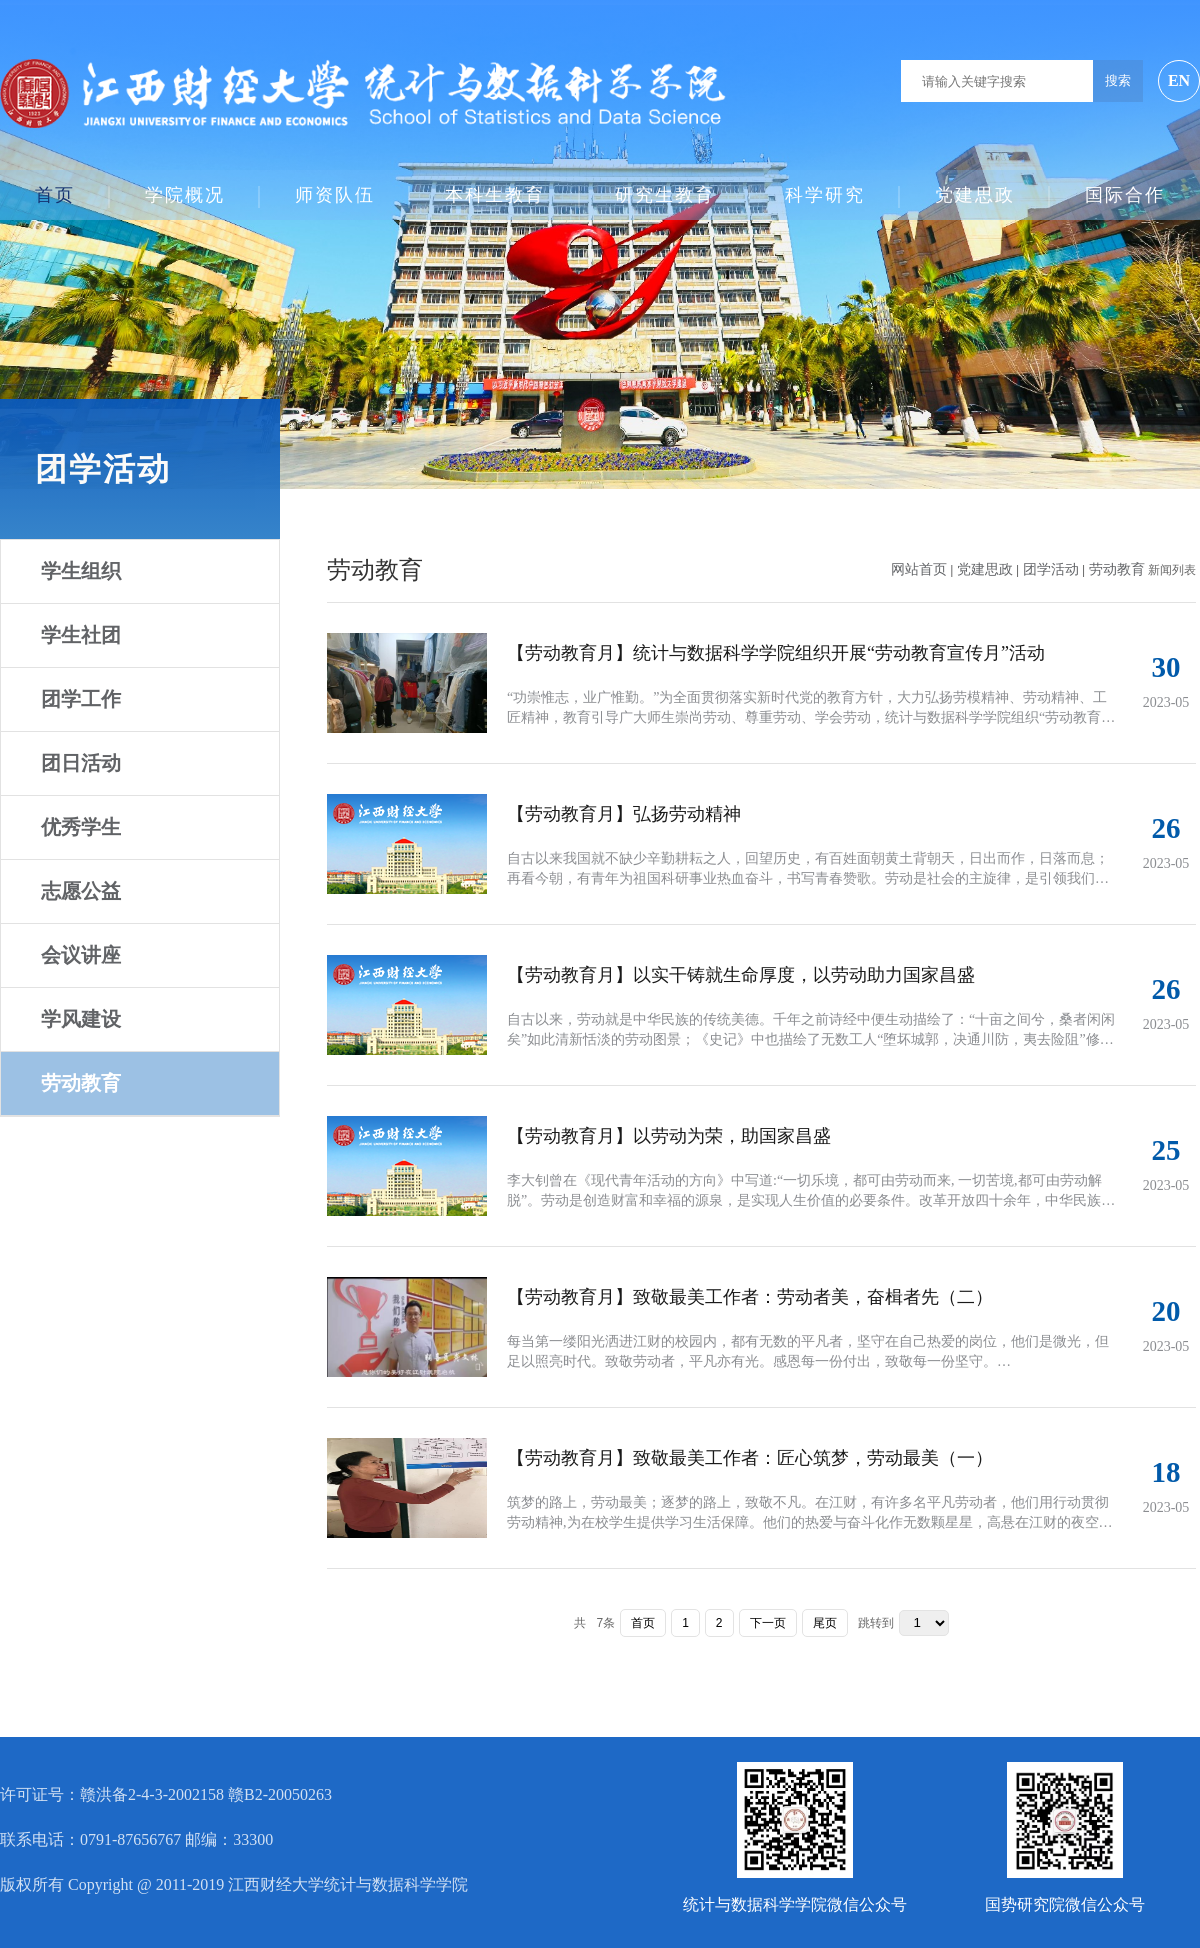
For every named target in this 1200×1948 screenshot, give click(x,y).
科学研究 (825, 186)
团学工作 (81, 699)
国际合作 (1125, 186)
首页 (55, 186)
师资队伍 (335, 186)
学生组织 (81, 571)
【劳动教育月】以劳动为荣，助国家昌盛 (669, 1136)
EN (1179, 80)
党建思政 (975, 186)
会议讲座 (81, 955)
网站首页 (919, 569)
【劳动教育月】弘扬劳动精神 (624, 814)
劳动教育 (81, 1083)
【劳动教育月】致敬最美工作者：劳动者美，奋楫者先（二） (750, 1297)
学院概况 (185, 186)
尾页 (825, 1623)
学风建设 (81, 1019)
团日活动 (81, 763)
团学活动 (1053, 569)
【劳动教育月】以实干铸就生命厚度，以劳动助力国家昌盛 (741, 975)
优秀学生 (81, 827)
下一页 (768, 1623)
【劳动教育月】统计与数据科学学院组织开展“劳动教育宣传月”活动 (776, 653)
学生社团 (81, 635)
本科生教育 (495, 186)
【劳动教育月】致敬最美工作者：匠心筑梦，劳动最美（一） (750, 1458)
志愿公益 (81, 891)
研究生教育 (665, 186)
